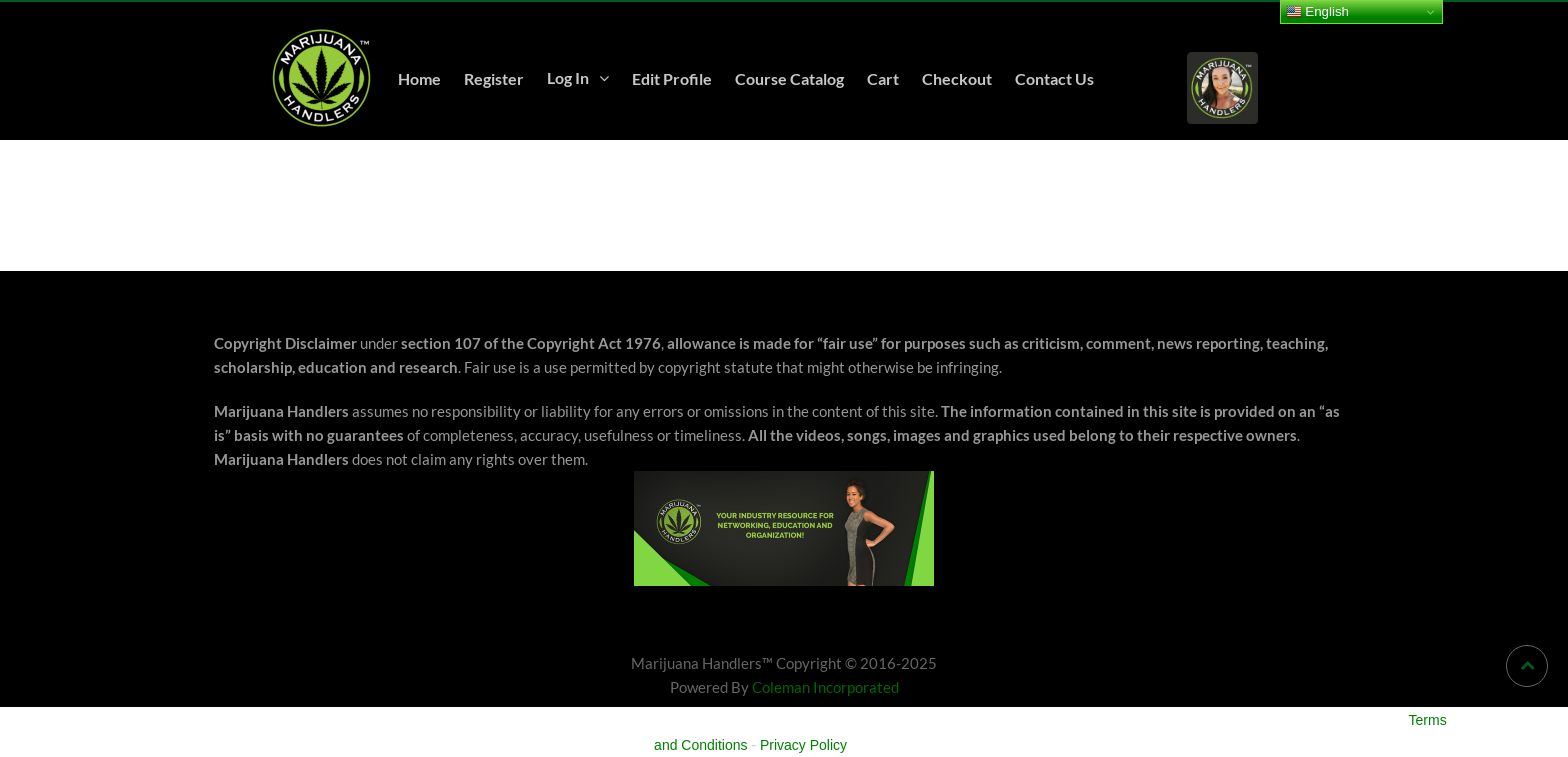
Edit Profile (672, 78)
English (1317, 12)
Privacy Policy (803, 745)
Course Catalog (789, 78)
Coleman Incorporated (825, 687)
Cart (883, 78)
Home (419, 78)
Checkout (957, 78)
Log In (568, 77)
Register (494, 78)
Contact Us (1054, 78)
